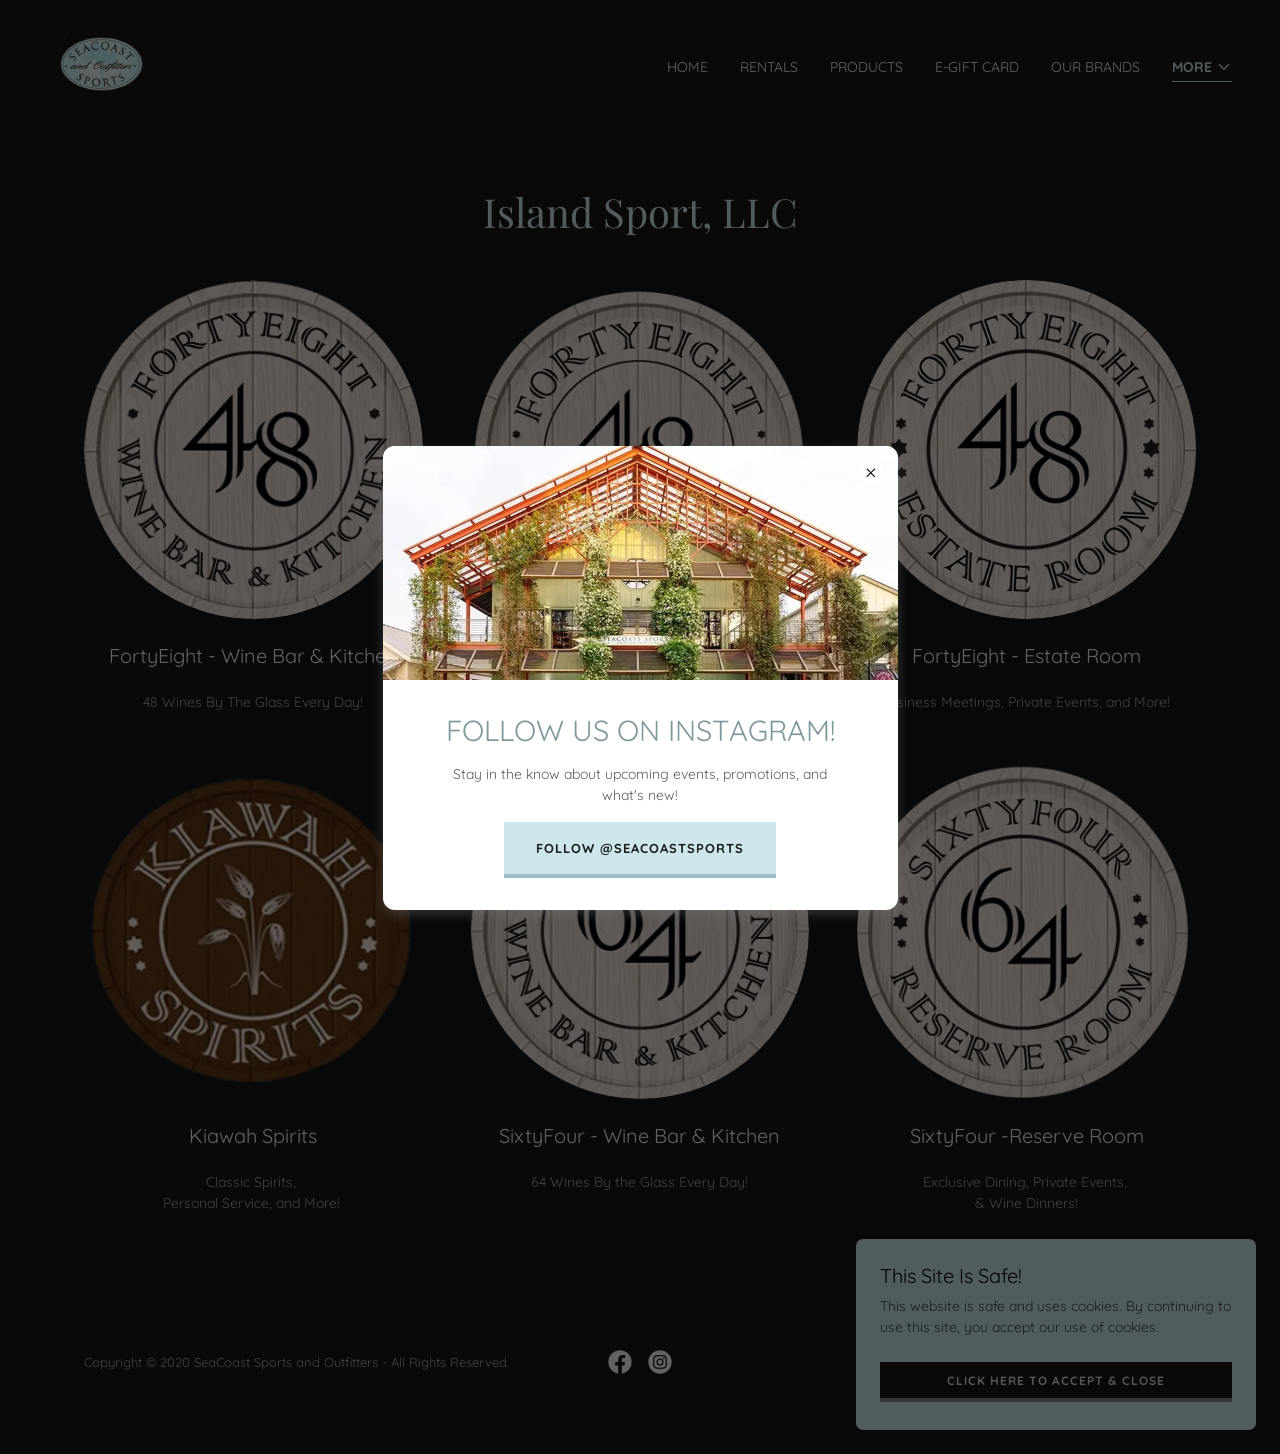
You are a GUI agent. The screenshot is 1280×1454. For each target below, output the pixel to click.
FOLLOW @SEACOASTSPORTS (640, 848)
